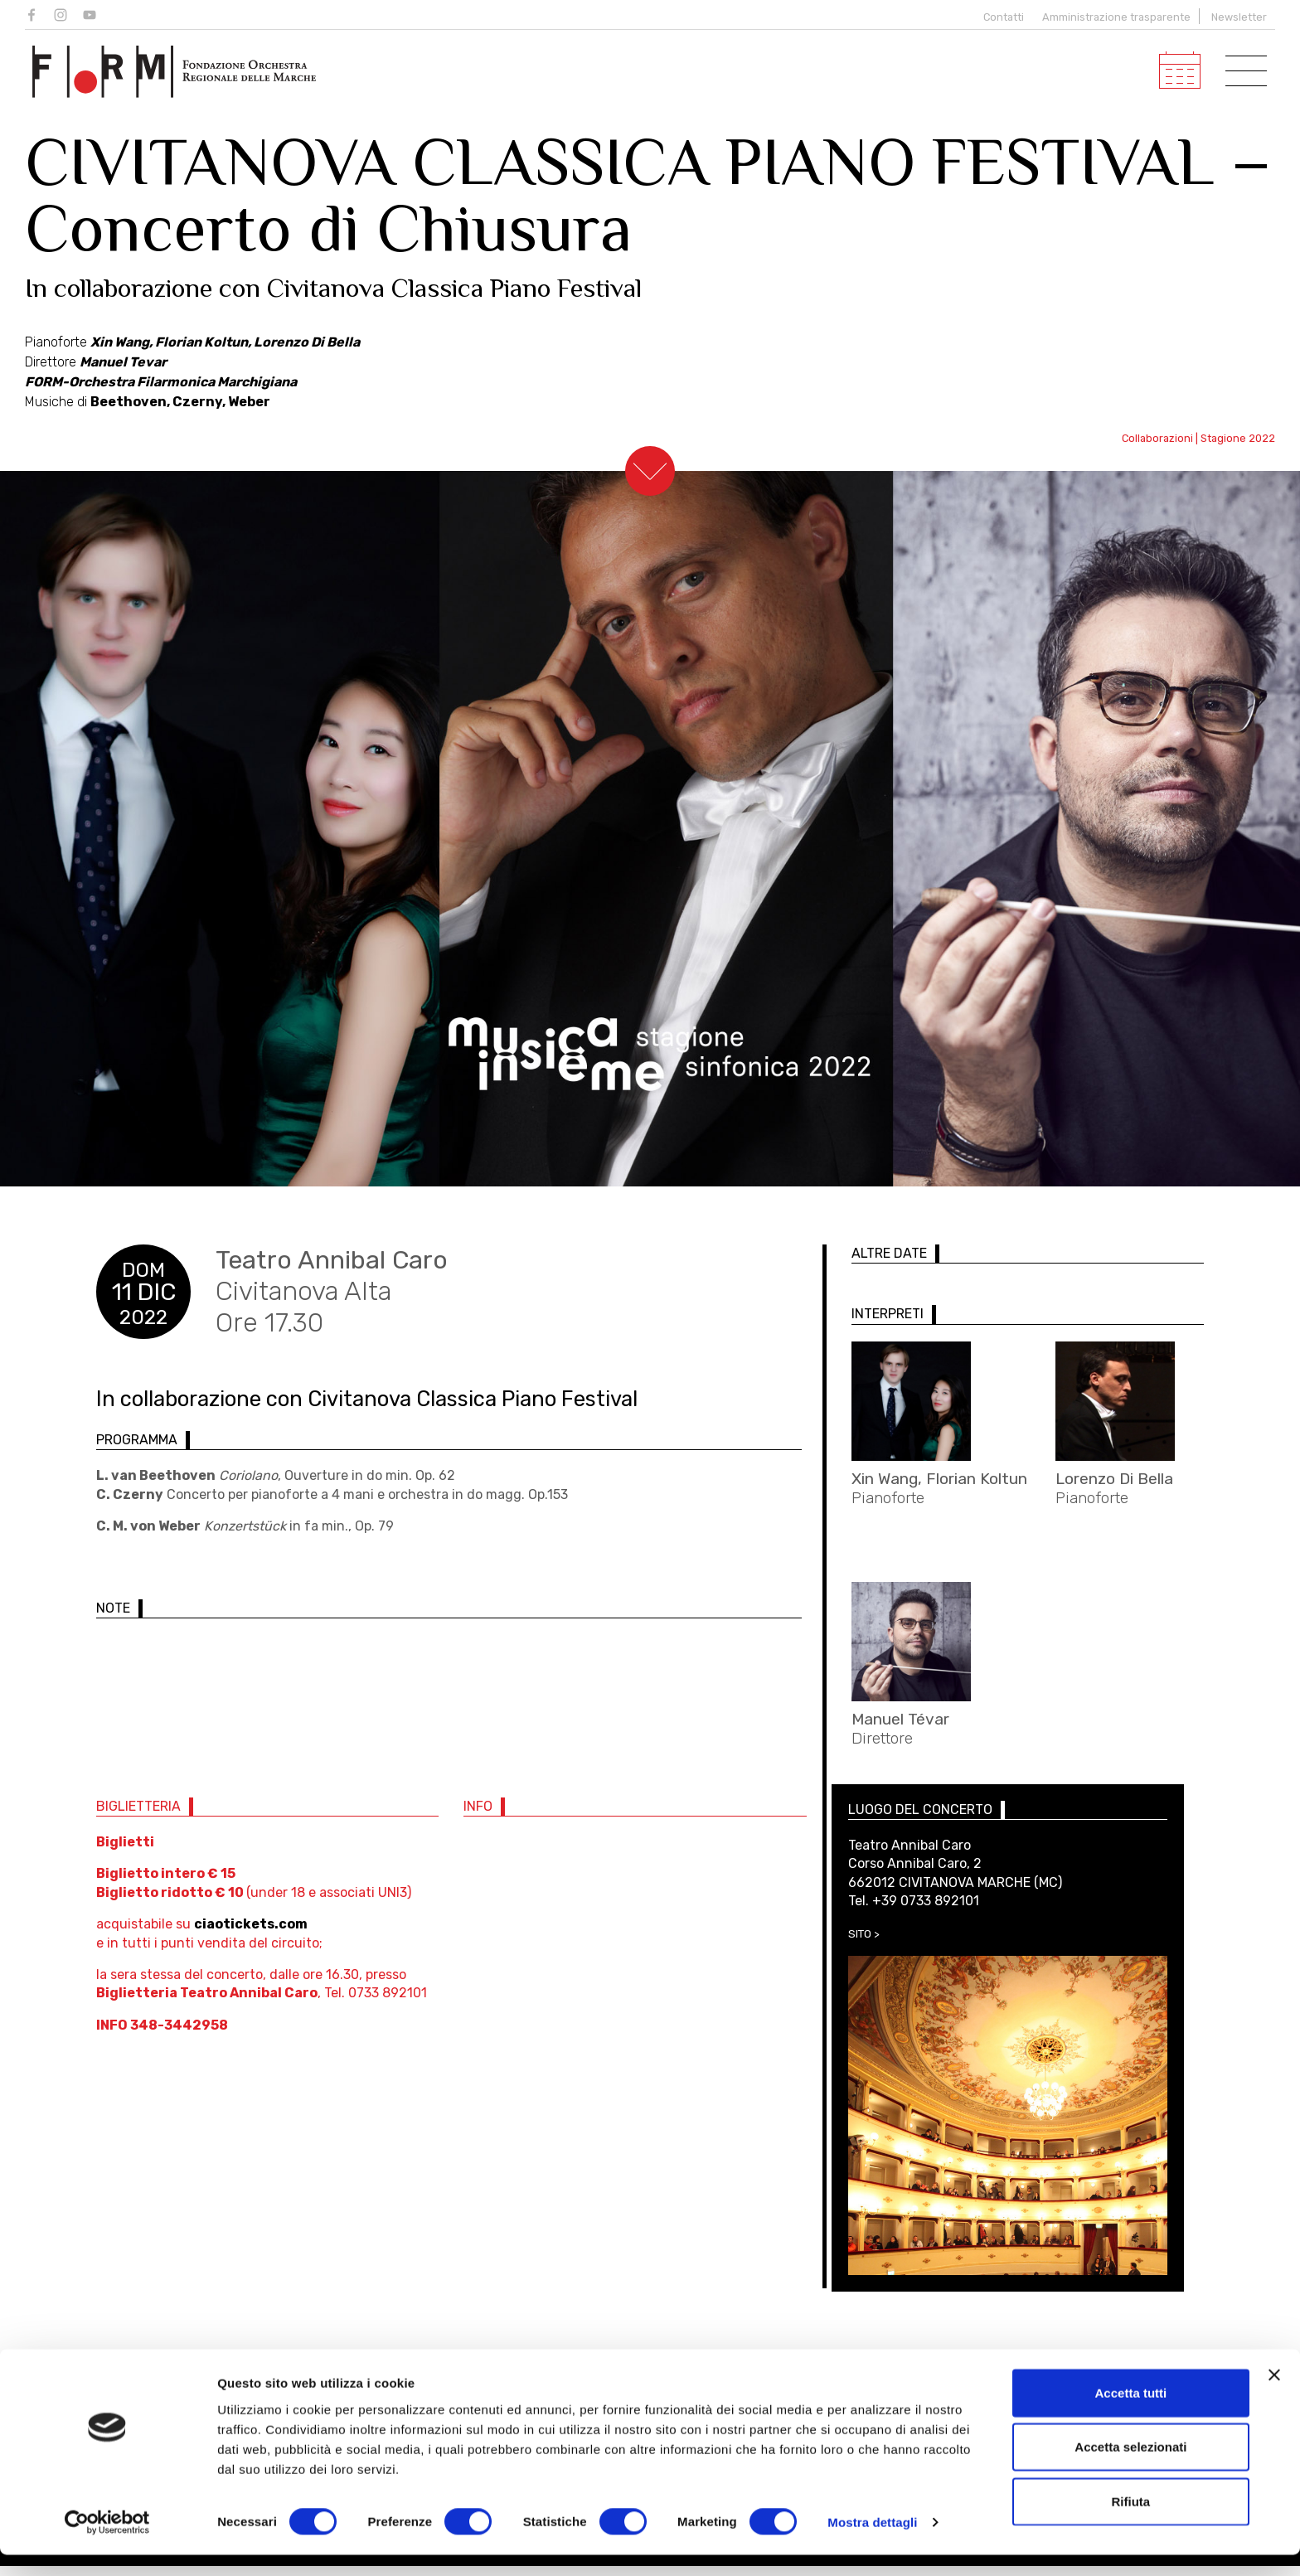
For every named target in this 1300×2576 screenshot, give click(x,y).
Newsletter (1239, 17)
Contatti (1001, 17)
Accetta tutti (1131, 2413)
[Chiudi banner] (1274, 2395)
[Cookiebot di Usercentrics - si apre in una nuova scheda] (107, 2543)
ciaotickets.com (251, 1934)
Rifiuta (1131, 2522)
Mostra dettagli (872, 2543)
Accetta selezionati (1130, 2468)
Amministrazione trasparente (1116, 17)
